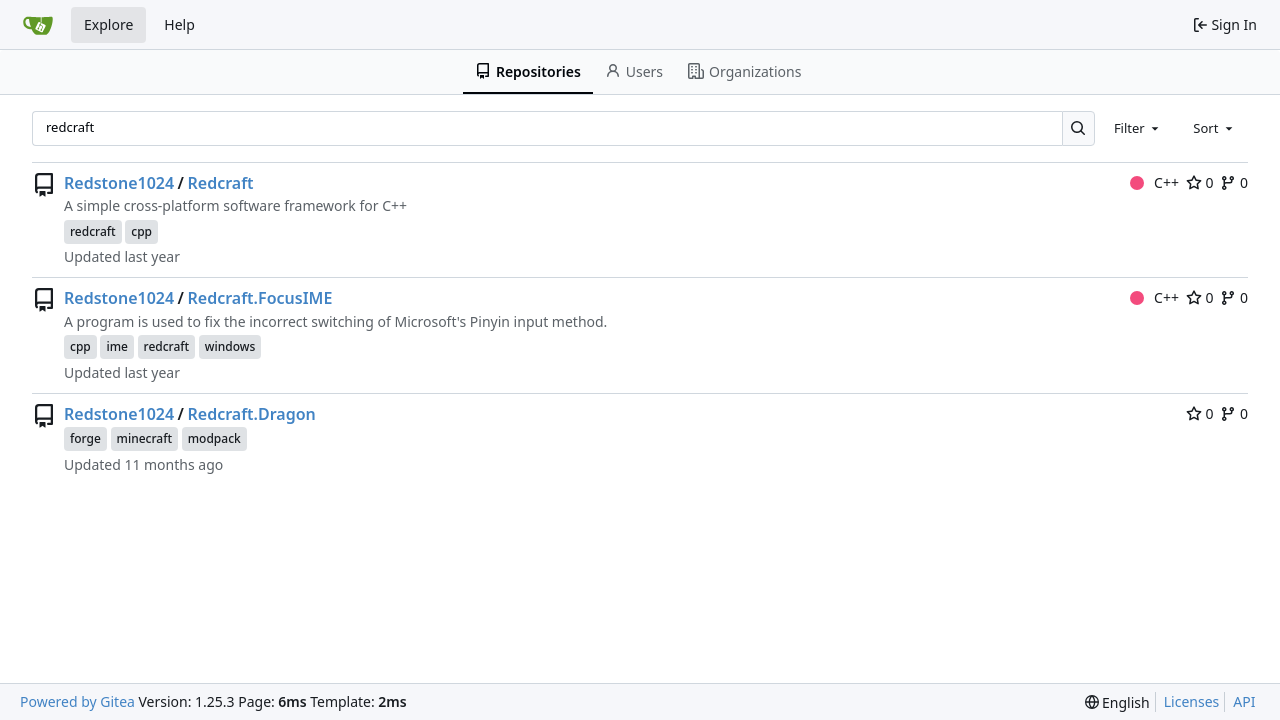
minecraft (145, 438)
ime (117, 346)
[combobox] (1138, 128)
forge (85, 438)
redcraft (93, 231)
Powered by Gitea (77, 701)
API (1244, 701)
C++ (1154, 182)
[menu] (1117, 702)
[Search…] (1078, 128)
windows (230, 346)
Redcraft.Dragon (252, 414)
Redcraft (221, 183)
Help (179, 24)
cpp (141, 231)
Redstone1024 (119, 183)
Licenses (1192, 701)
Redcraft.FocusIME (260, 298)
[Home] (38, 25)
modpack (214, 438)
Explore (108, 24)
